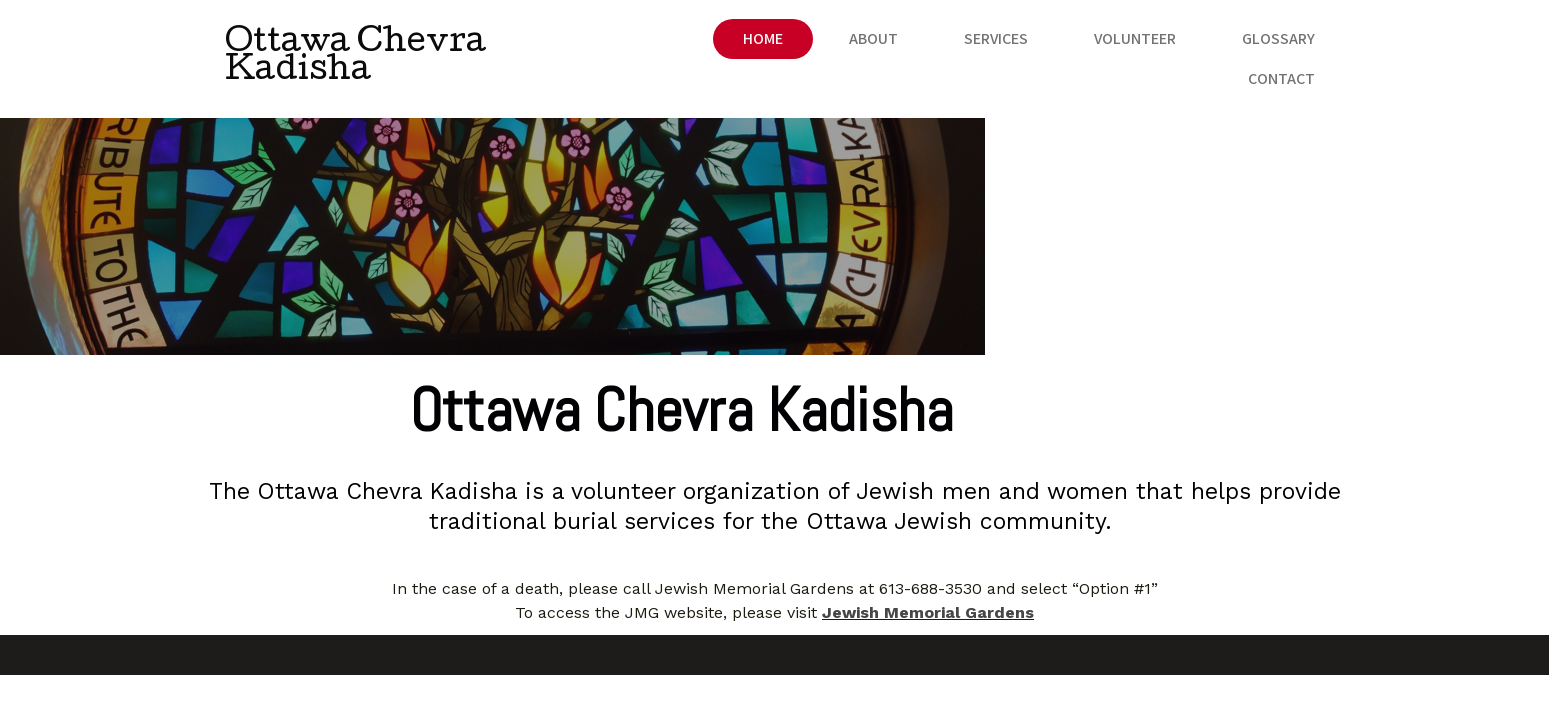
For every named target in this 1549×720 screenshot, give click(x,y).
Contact (1281, 47)
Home (630, 47)
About (740, 47)
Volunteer (1002, 47)
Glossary (1145, 47)
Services (863, 47)
